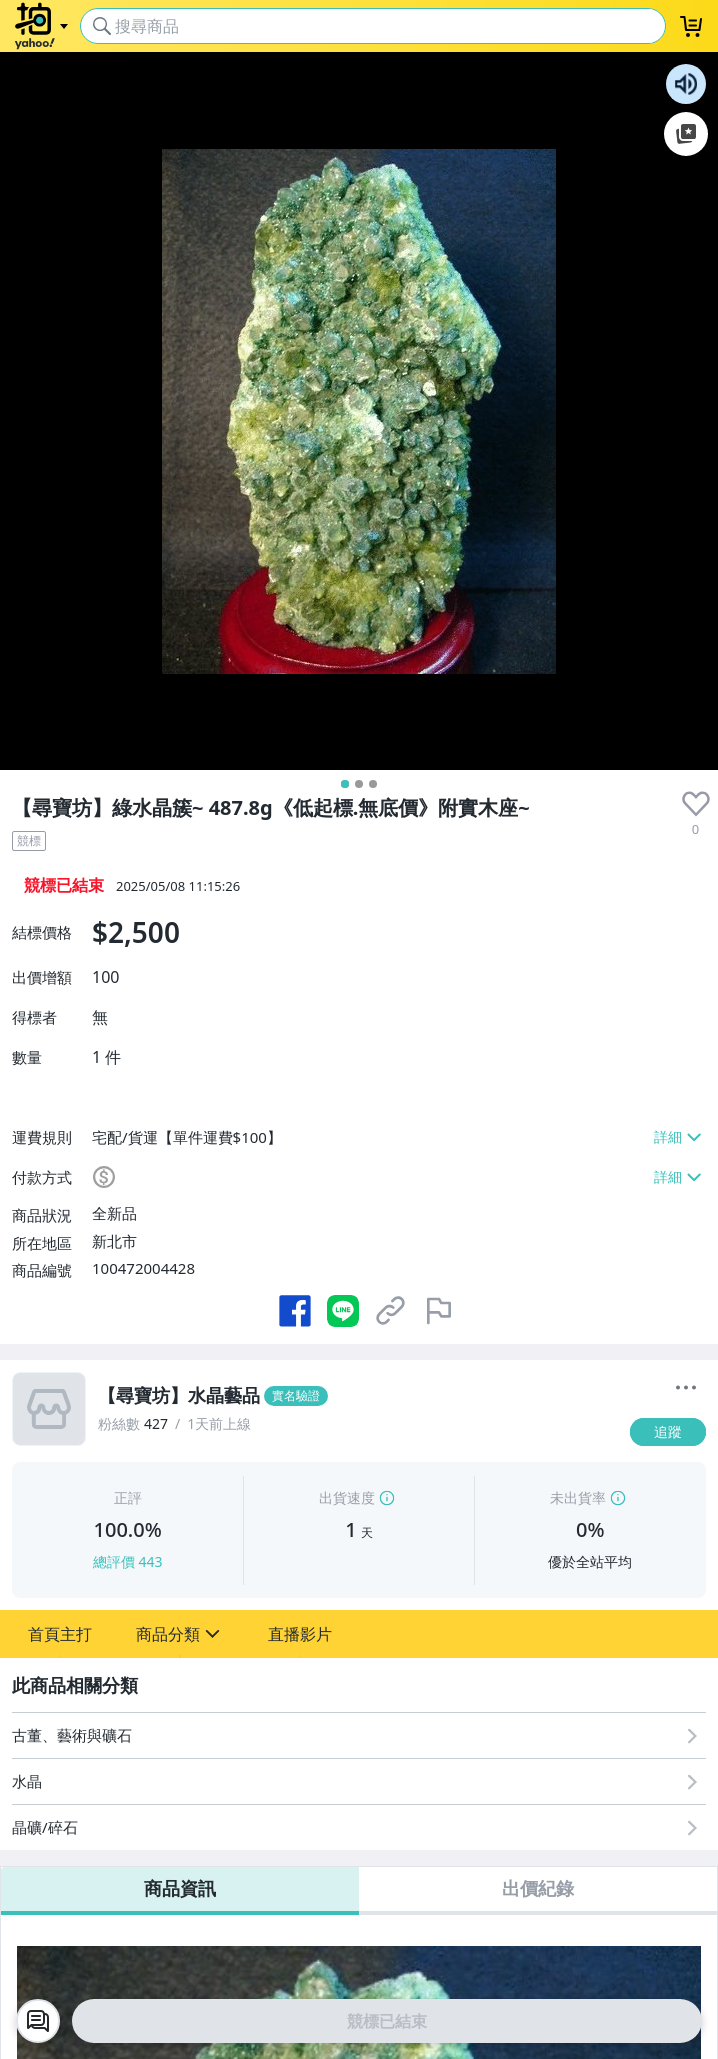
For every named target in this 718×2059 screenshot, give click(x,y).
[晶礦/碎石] (359, 1827)
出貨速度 (347, 1497)
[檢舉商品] (439, 1311)
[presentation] (696, 804)
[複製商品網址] (391, 1311)
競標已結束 (387, 2021)
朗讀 (686, 84)
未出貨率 (578, 1497)
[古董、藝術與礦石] (359, 1735)
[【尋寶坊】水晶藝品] (358, 1396)
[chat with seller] (38, 2021)
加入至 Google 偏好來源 (686, 134)
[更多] (686, 1388)
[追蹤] (668, 1432)
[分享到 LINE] (343, 1311)
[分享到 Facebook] (295, 1311)
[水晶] (359, 1781)
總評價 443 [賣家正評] (128, 1561)
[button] (60, 1634)
